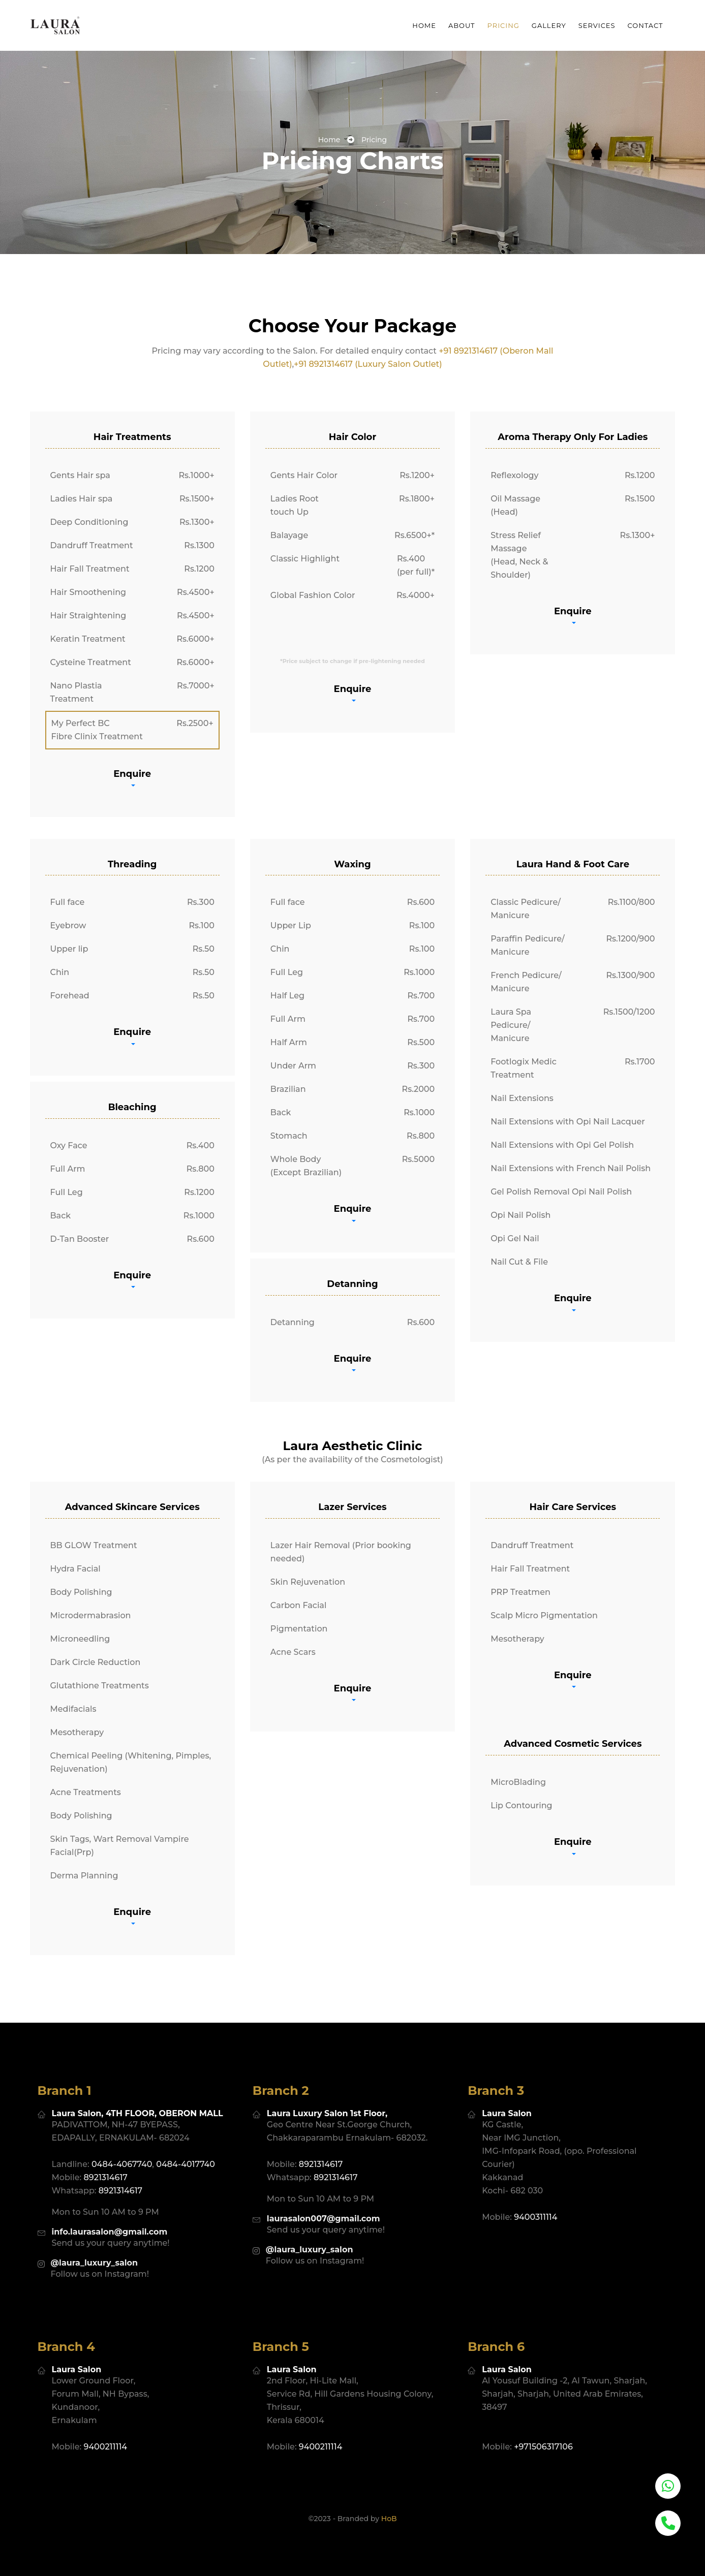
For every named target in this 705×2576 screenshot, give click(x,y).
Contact (645, 25)
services (597, 25)
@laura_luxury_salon (94, 2238)
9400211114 (106, 2422)
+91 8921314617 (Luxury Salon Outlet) (368, 364)
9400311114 (535, 2192)
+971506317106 (543, 2422)
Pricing (374, 139)
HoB (389, 2493)
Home (424, 25)
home (329, 139)
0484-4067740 (121, 2139)
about (461, 25)
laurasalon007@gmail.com (323, 2193)
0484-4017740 (185, 2139)
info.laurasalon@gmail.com (110, 2207)
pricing (503, 25)
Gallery (549, 25)
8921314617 (106, 2152)
